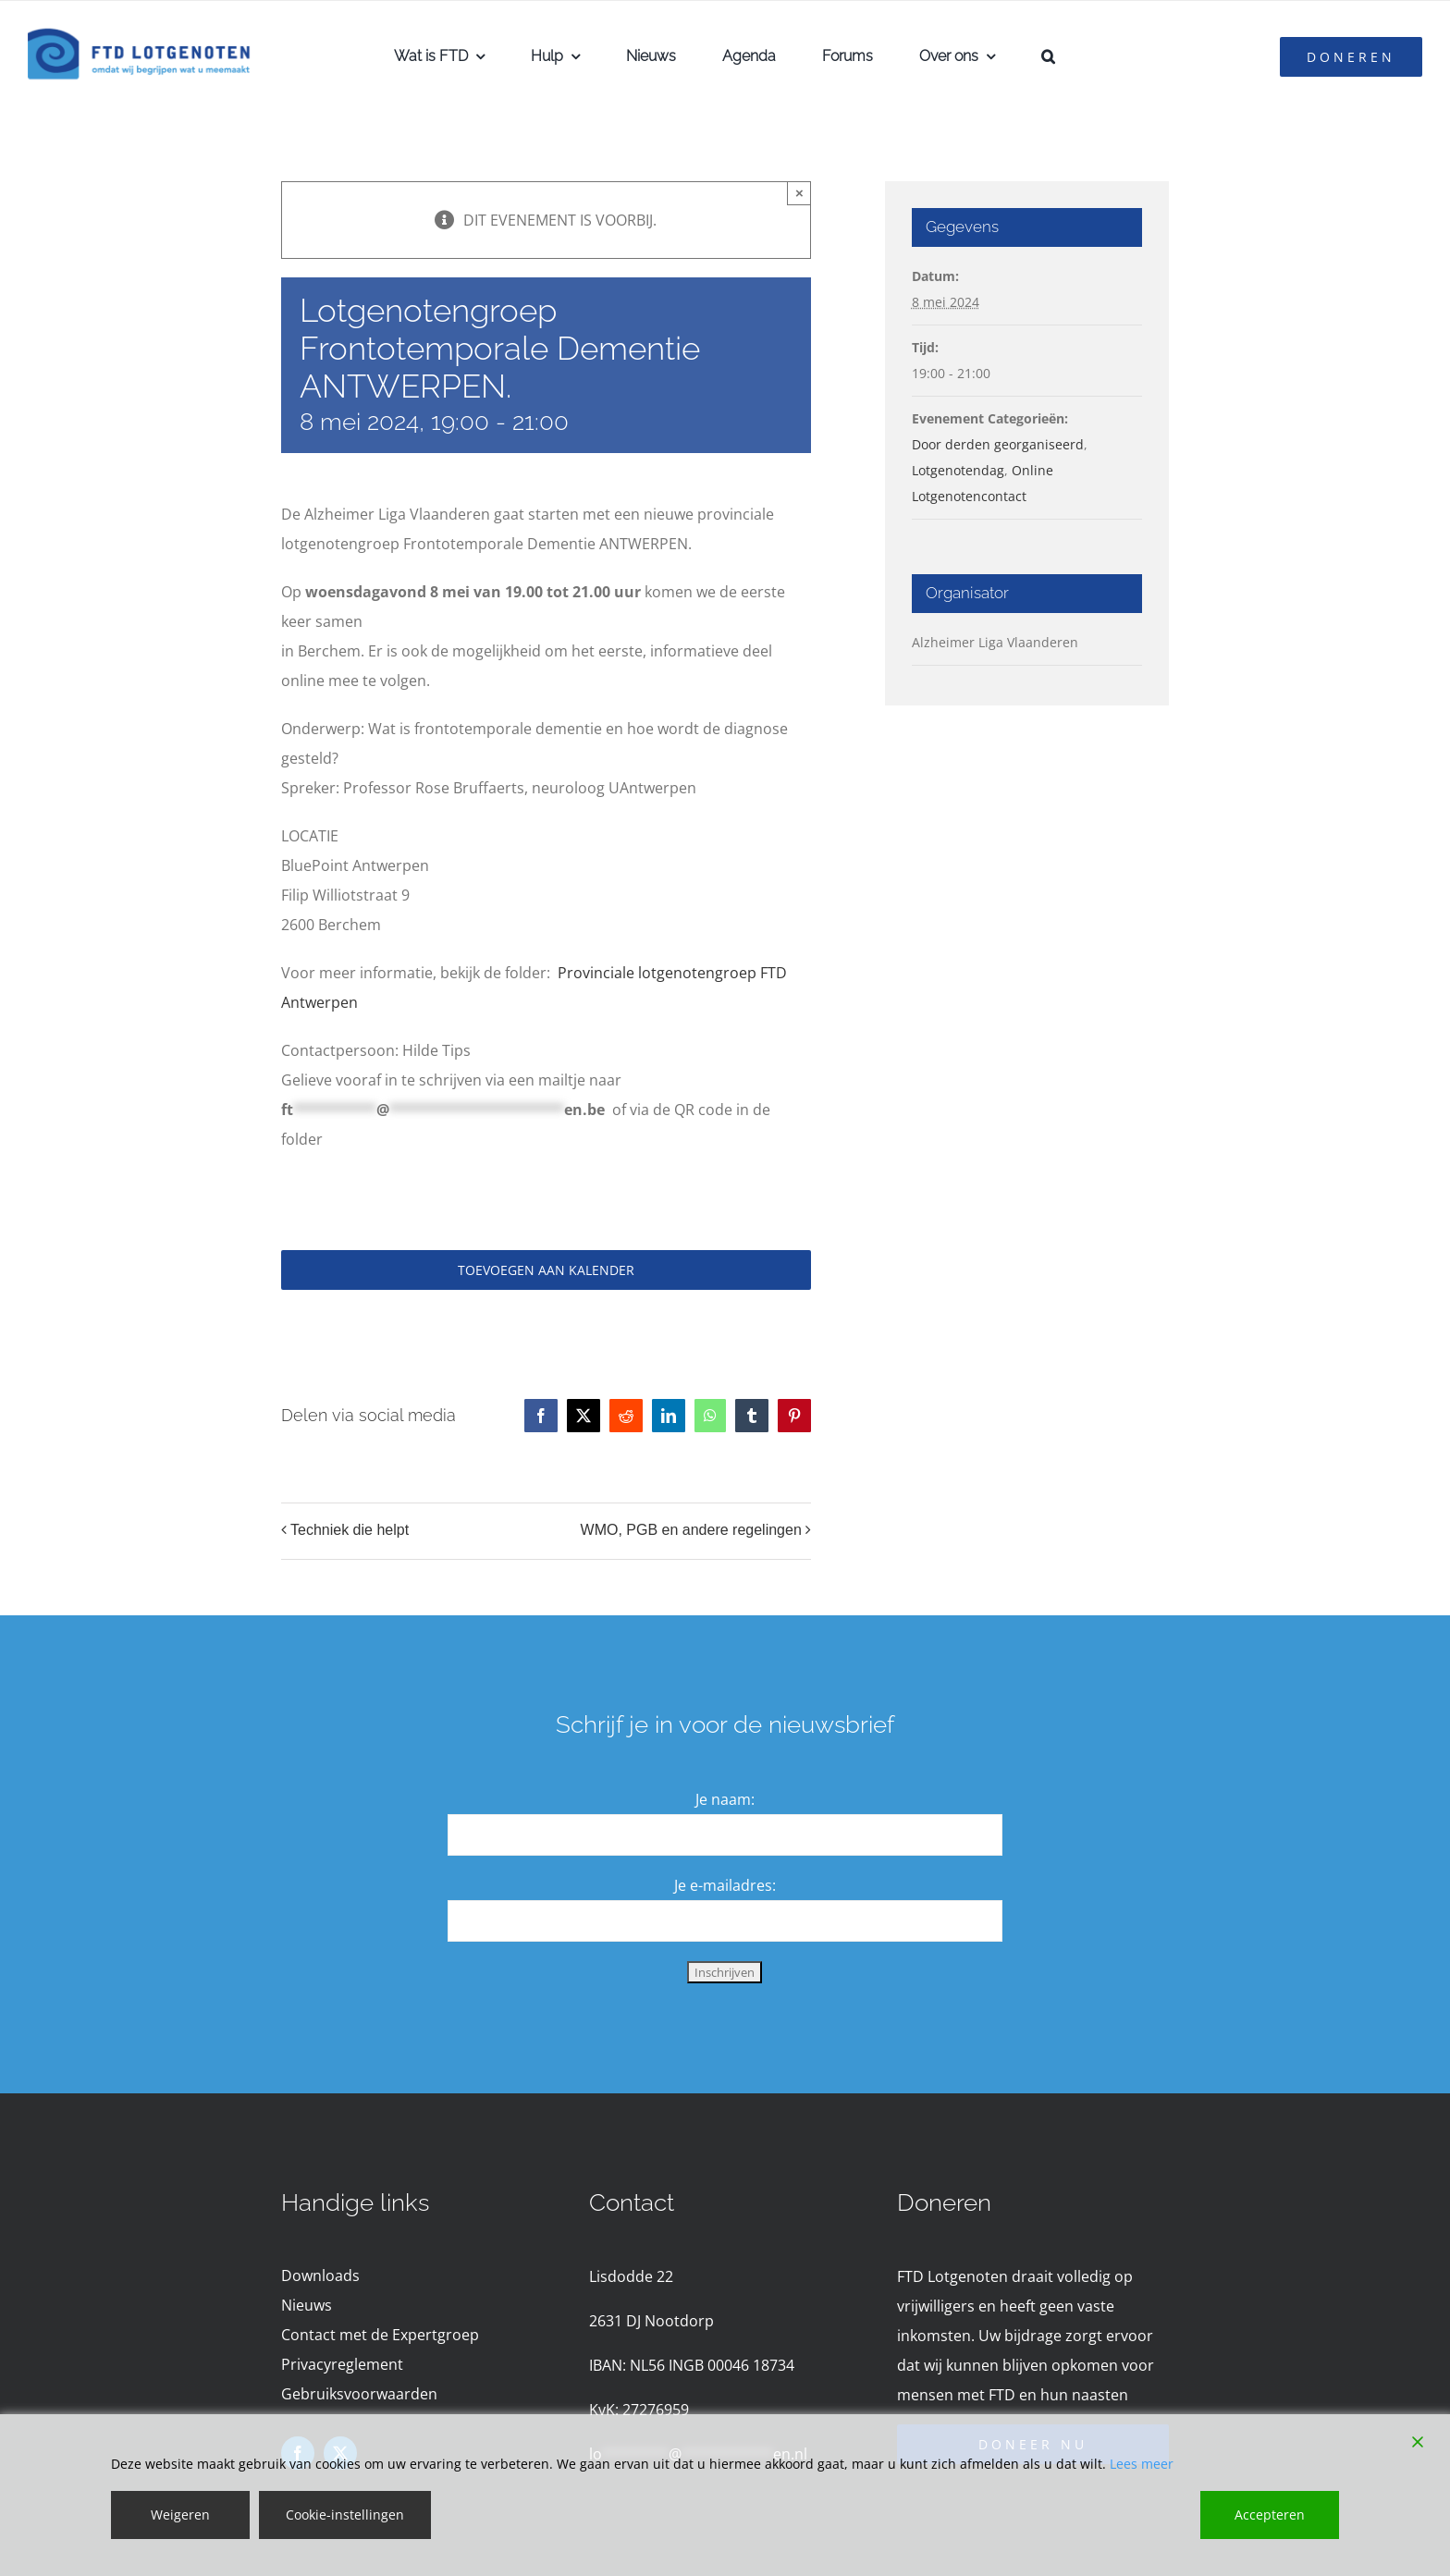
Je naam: (725, 1799)
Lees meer (1142, 2463)
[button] (1048, 56)
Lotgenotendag (958, 470)
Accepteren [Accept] (1270, 2514)
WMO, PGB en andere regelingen (691, 1530)
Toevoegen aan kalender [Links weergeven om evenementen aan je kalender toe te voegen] (546, 1270)
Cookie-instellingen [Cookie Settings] (345, 2514)
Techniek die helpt (349, 1530)
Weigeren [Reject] (180, 2514)
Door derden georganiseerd (998, 444)
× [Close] (799, 193)
